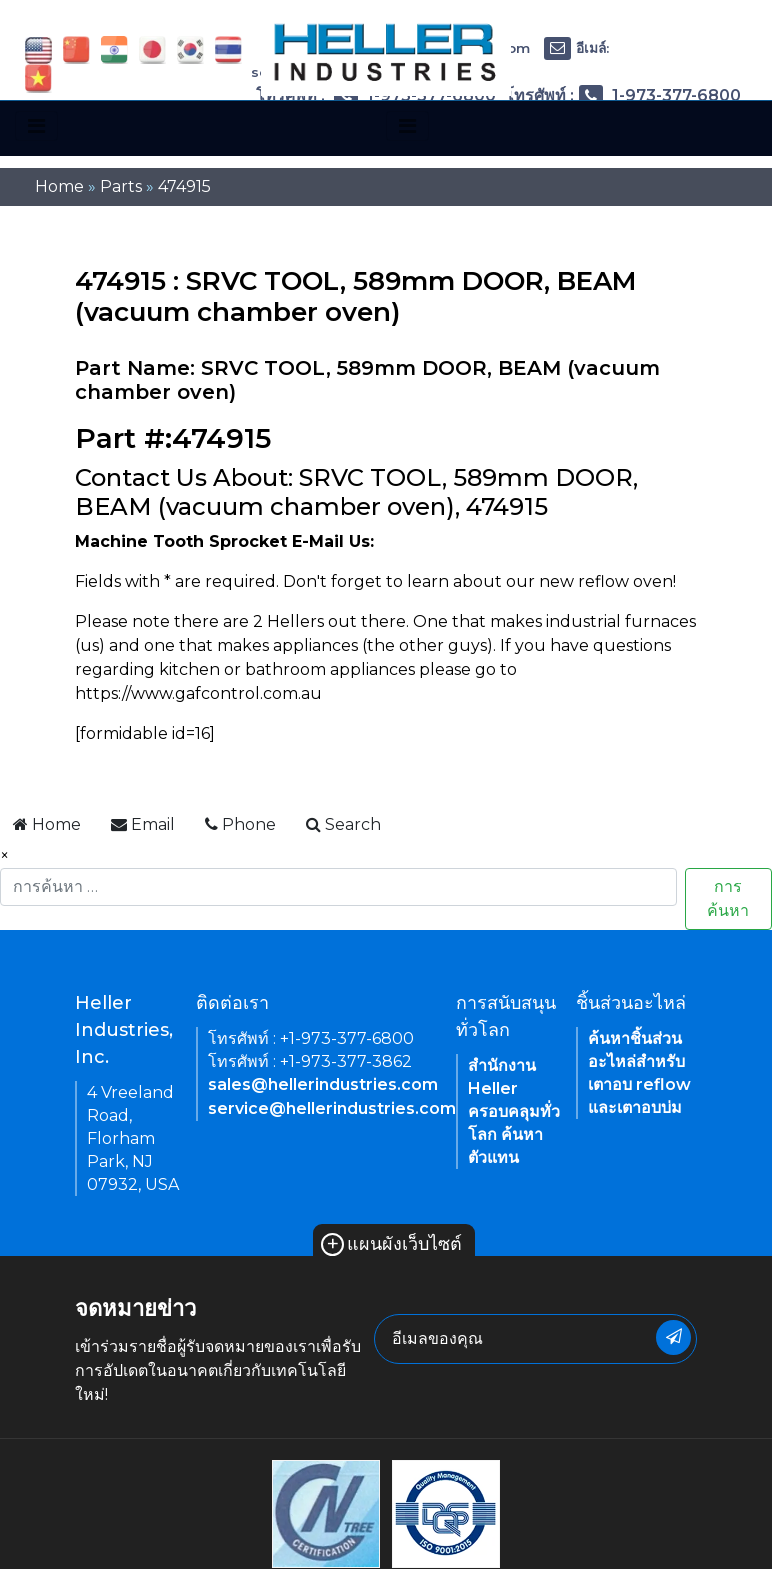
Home (59, 186)
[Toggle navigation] (36, 126)
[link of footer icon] (326, 1512)
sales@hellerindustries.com (323, 1084)
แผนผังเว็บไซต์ (391, 1244)
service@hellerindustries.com (332, 1108)
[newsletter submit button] (673, 1337)
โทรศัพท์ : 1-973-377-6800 (623, 95)
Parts (121, 186)
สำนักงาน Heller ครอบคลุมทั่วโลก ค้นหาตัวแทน (514, 1111)
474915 (184, 186)
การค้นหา (728, 898)
